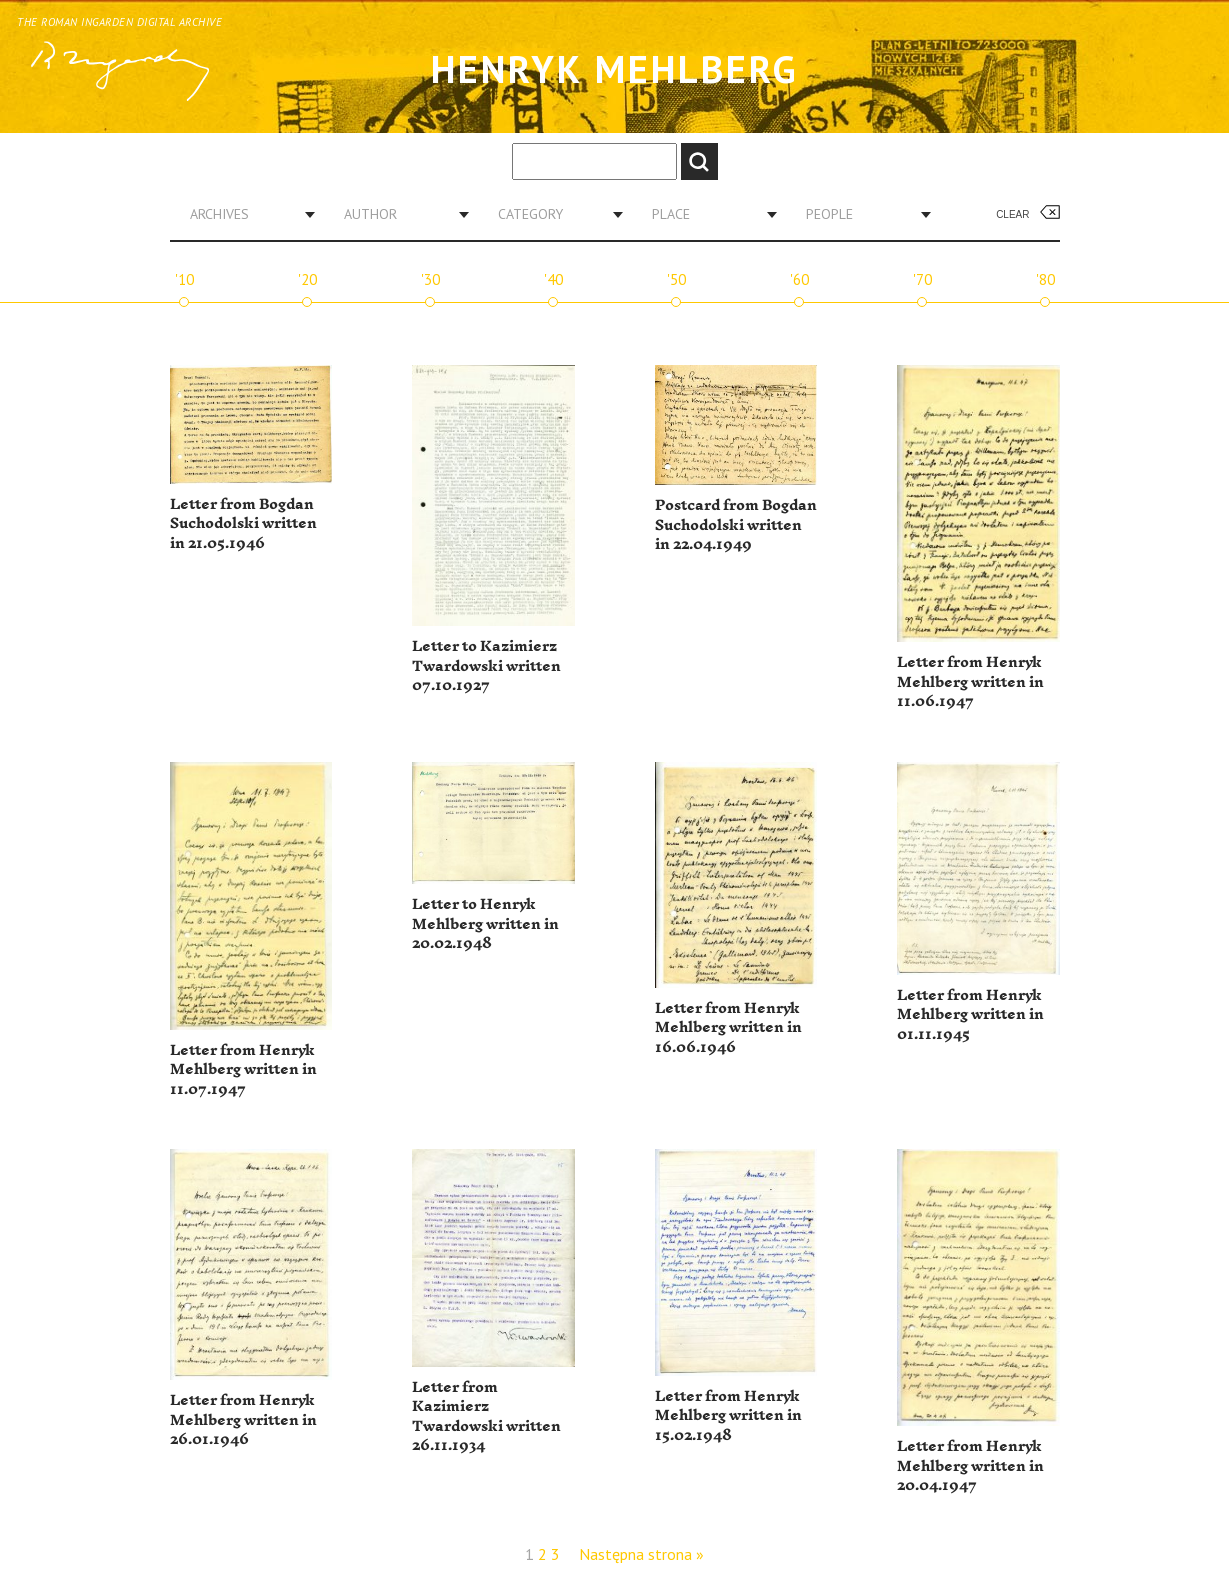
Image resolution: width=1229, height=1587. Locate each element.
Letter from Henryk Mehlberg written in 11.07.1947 (243, 1070)
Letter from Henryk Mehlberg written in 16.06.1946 (728, 1028)
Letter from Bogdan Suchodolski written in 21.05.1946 (243, 524)
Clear (1012, 214)
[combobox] (245, 214)
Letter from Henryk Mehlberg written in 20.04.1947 (970, 1466)
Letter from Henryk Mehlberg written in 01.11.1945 (970, 1015)
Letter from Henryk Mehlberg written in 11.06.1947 (970, 682)
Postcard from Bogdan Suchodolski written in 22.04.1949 (736, 525)
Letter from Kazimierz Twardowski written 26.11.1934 (486, 1417)
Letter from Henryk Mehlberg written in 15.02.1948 (728, 1416)
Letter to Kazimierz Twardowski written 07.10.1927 (486, 666)
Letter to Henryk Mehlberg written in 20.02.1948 (485, 924)
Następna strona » (641, 1554)
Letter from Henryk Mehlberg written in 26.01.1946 (243, 1420)
